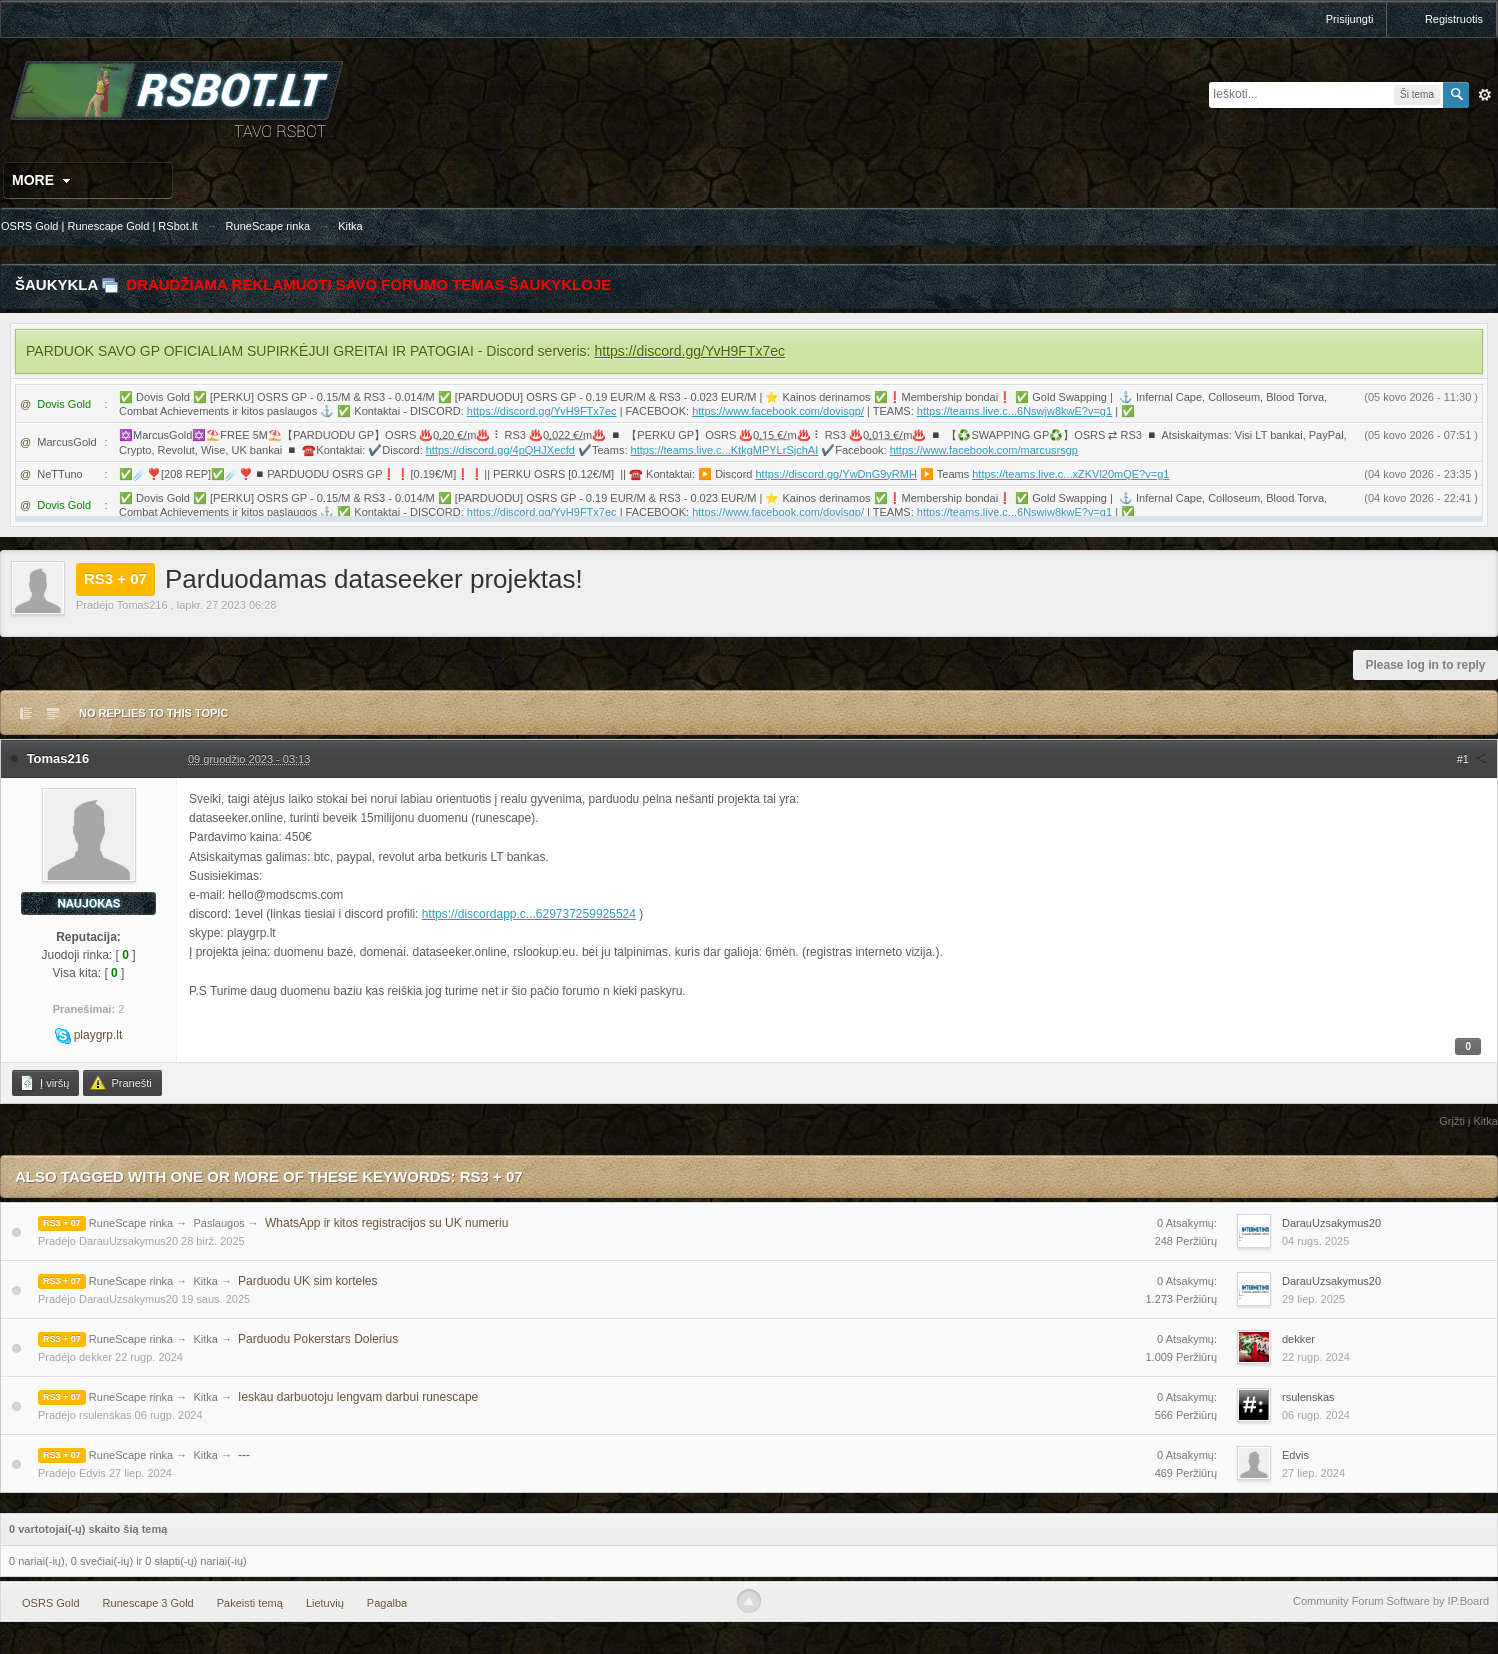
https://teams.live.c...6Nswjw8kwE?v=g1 (1014, 411)
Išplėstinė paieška (1485, 95)
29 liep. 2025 (1313, 1299)
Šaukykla (56, 284)
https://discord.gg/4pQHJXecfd (500, 450)
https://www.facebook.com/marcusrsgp (984, 450)
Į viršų (44, 1083)
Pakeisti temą (250, 1603)
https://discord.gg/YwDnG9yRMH (835, 474)
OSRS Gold (50, 1603)
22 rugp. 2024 (1316, 1357)
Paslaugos (218, 1223)
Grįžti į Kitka (1468, 1121)
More (43, 180)
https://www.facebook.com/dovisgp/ (778, 411)
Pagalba (387, 1603)
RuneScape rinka (131, 1223)
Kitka (205, 1281)
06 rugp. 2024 (1316, 1415)
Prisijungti (1350, 19)
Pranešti (120, 1083)
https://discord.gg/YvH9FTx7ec (689, 351)
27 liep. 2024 (1313, 1473)
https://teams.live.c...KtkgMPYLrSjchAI (725, 450)
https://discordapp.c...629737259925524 (529, 914)
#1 (1472, 759)
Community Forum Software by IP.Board (1391, 1601)
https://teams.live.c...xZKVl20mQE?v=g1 (1070, 474)
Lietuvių (325, 1603)
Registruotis (1454, 19)
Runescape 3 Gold (148, 1603)
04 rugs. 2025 (1315, 1241)
